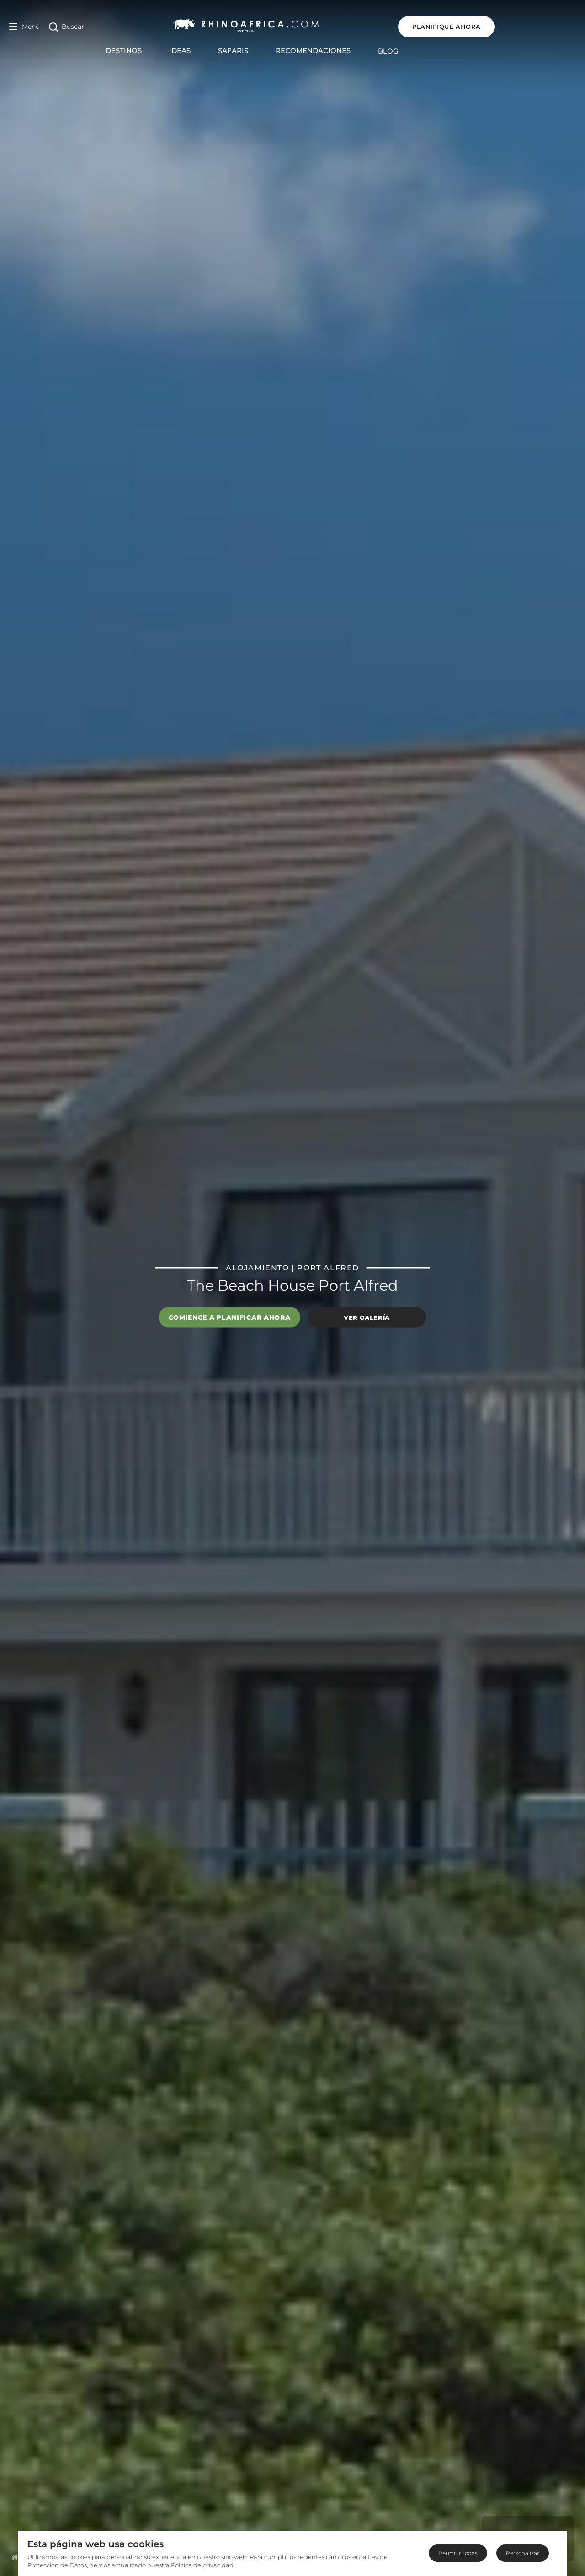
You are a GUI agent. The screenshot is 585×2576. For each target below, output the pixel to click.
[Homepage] (14, 2556)
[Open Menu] (24, 26)
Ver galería (367, 1317)
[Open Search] (66, 26)
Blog (429, 51)
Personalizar (522, 2552)
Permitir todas (458, 2552)
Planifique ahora (528, 26)
